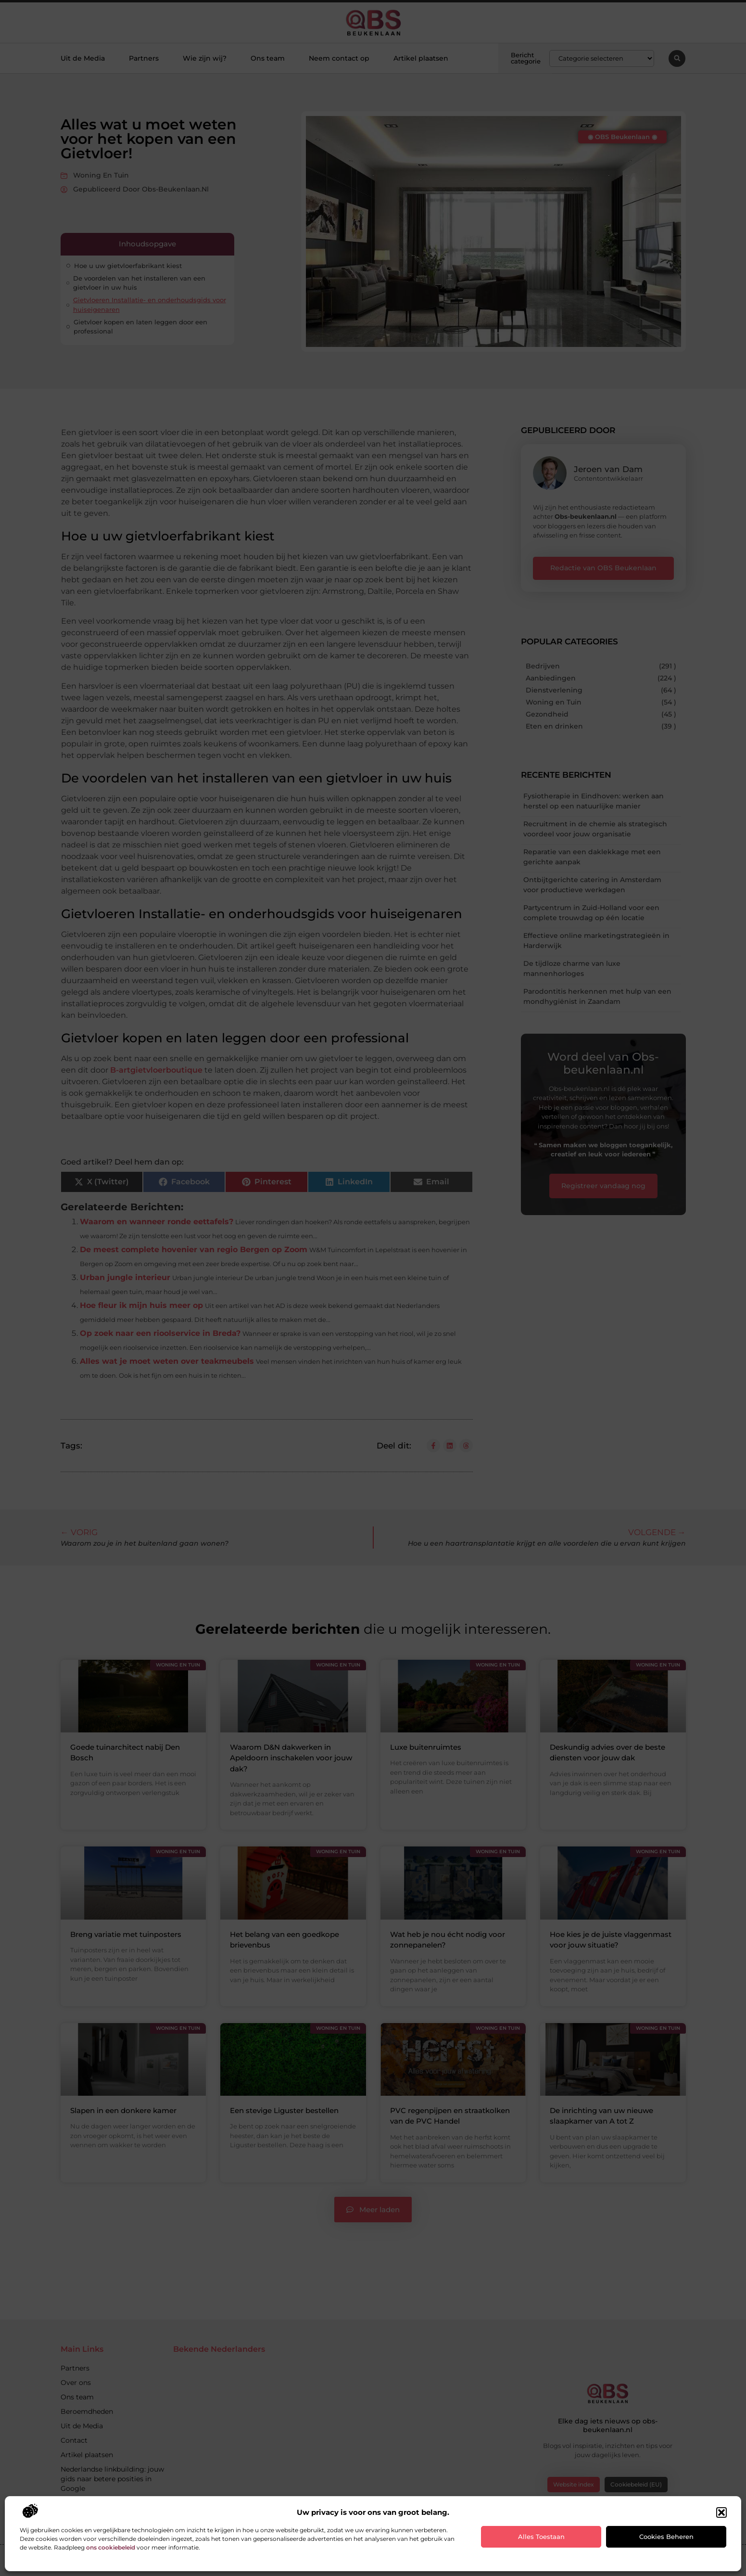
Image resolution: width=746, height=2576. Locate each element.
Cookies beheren (666, 2536)
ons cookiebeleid (110, 2547)
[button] (721, 2512)
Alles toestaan (541, 2536)
